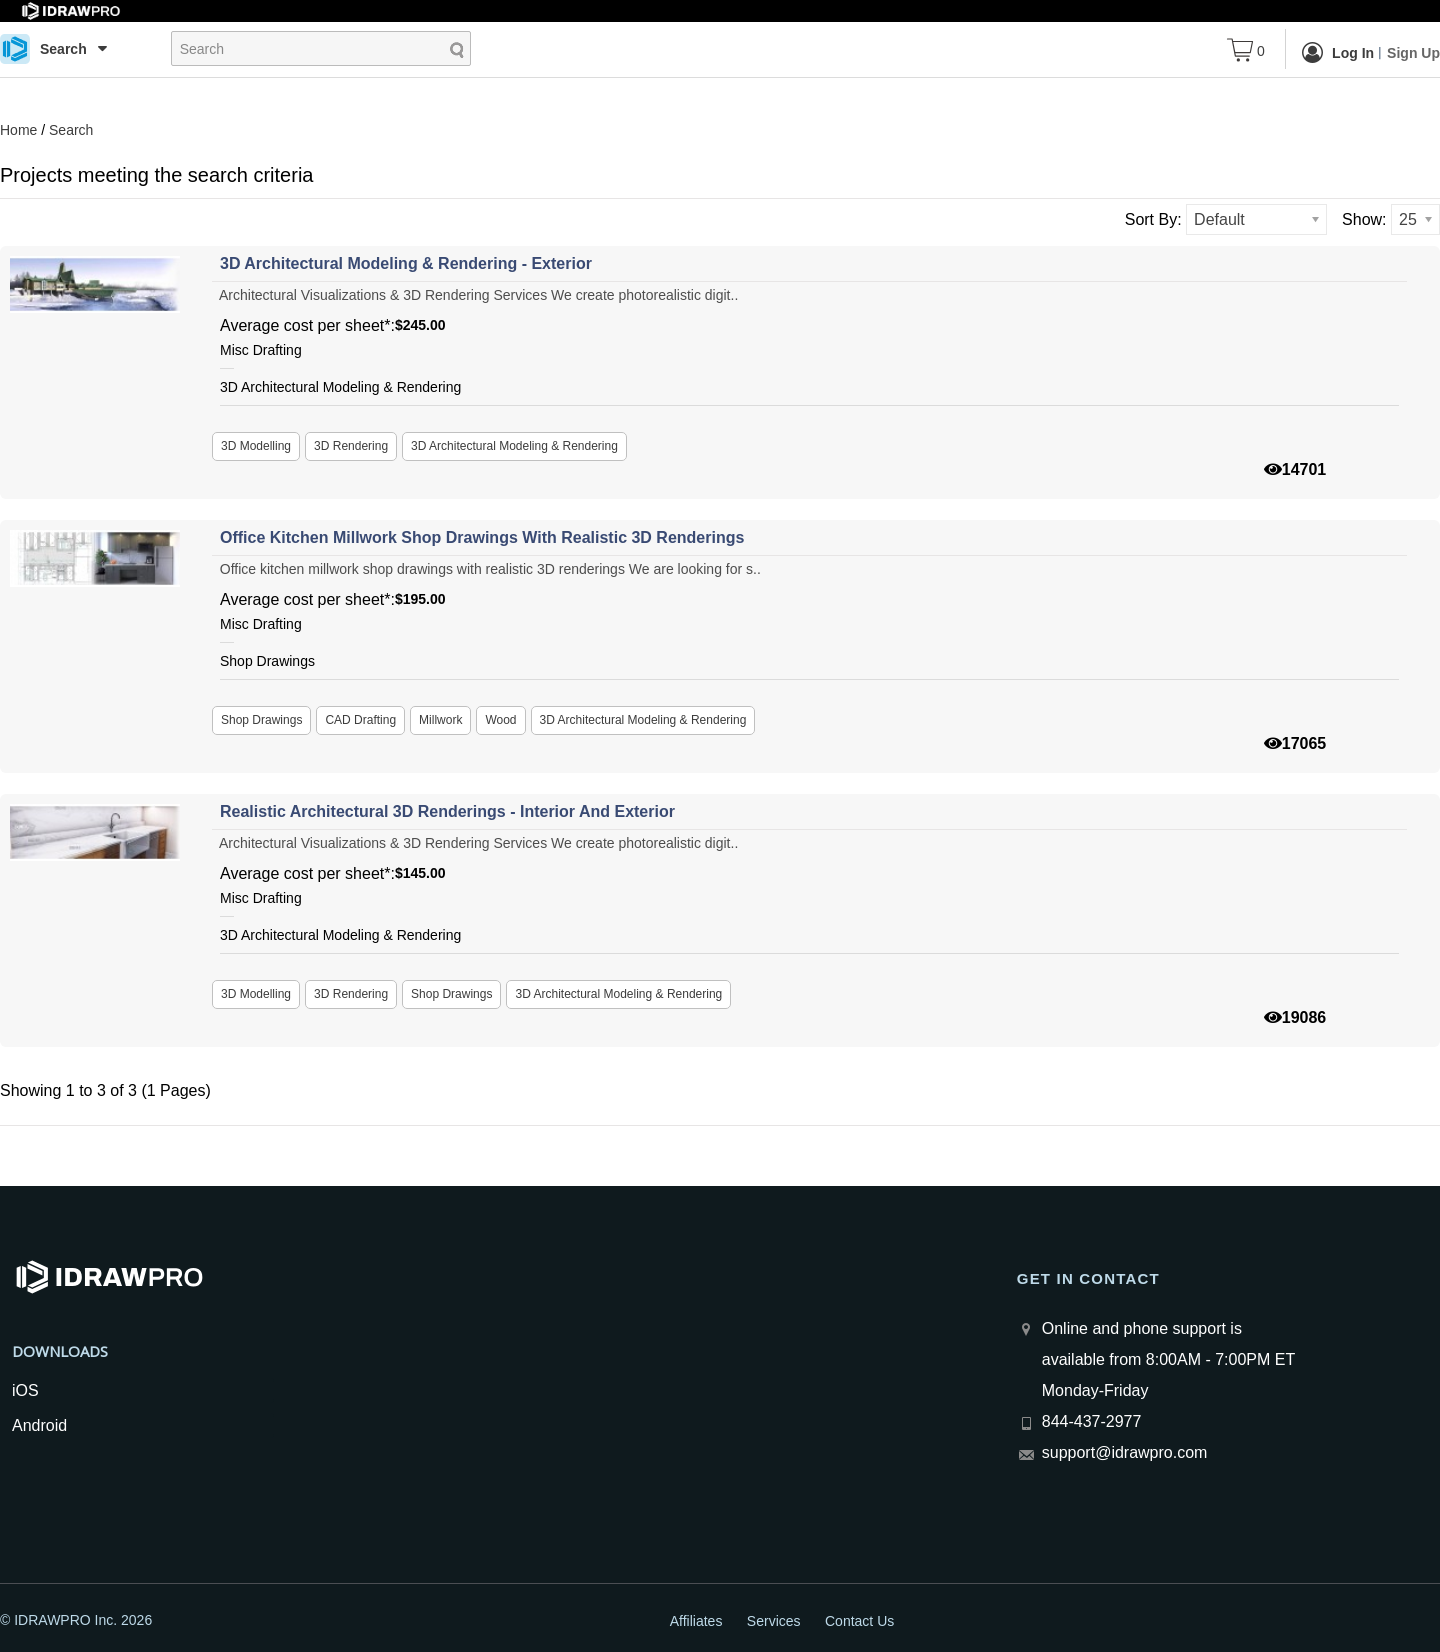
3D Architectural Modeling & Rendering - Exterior (406, 263)
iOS (25, 1390)
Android (39, 1425)
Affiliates (696, 1621)
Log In (1338, 51)
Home (18, 130)
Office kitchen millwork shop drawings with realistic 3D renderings (482, 537)
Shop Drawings (261, 720)
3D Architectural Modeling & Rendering (514, 446)
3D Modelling (256, 446)
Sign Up (1413, 53)
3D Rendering (351, 446)
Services (774, 1621)
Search (71, 130)
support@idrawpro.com (1125, 1452)
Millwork (440, 720)
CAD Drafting (360, 720)
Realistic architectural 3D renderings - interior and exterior (447, 811)
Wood (500, 720)
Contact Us (859, 1621)
